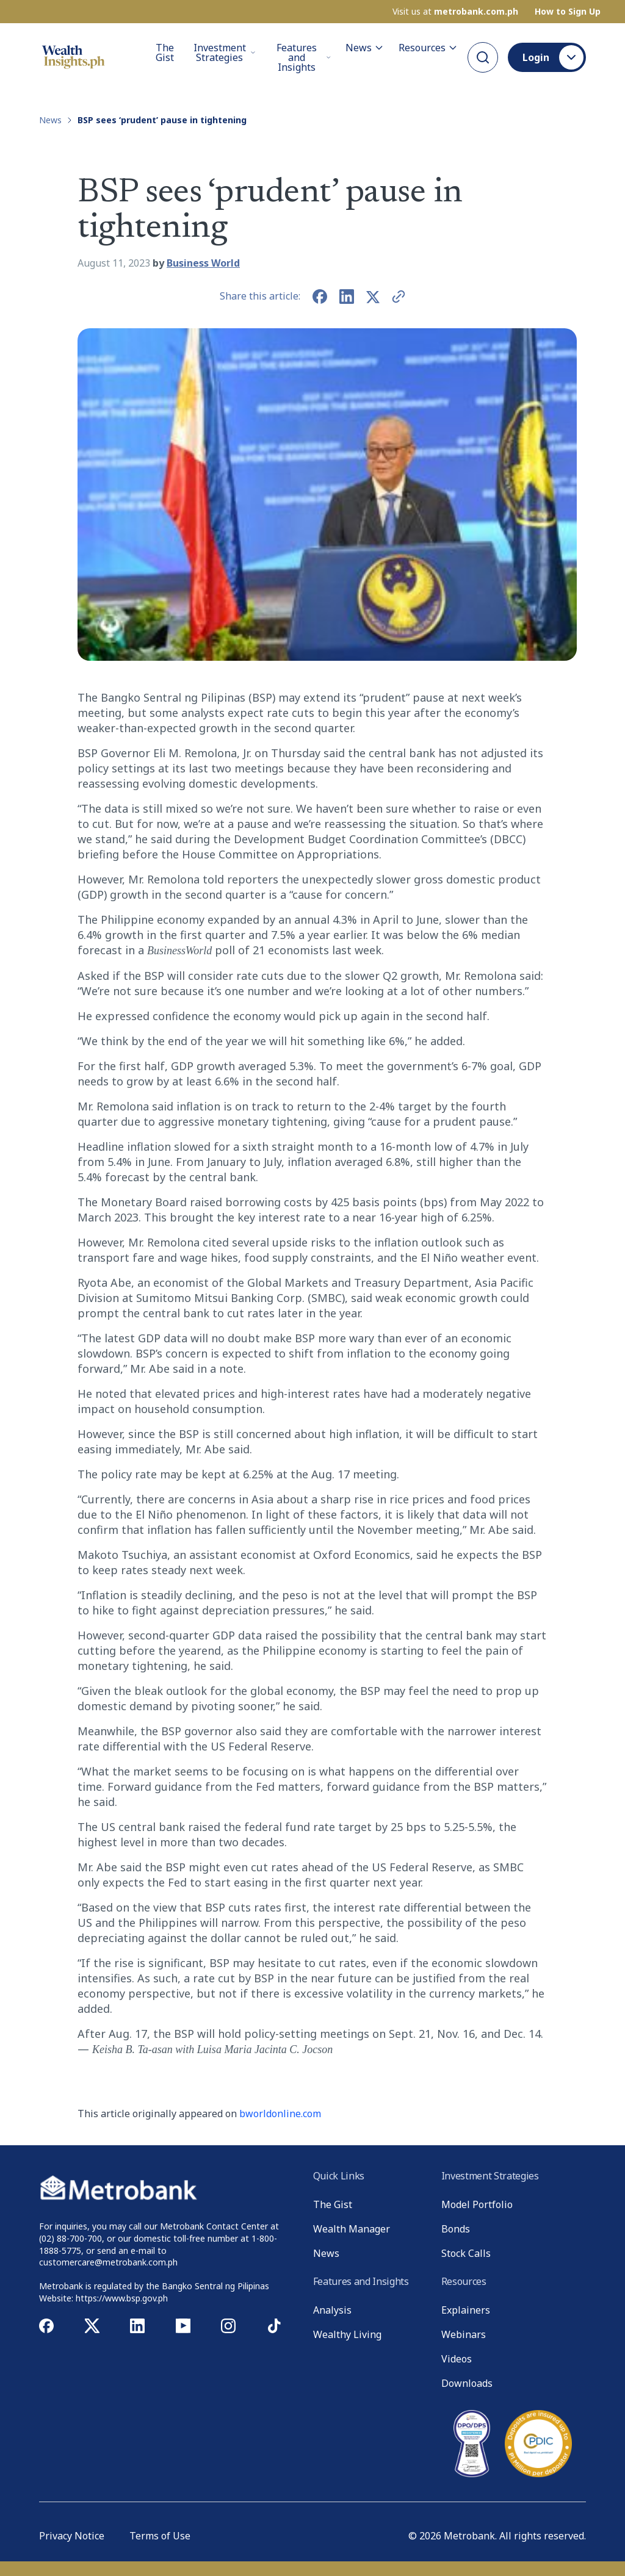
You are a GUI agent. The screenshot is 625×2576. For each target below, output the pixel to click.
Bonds (455, 2229)
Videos (456, 2359)
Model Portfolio (477, 2204)
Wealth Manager (351, 2229)
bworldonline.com (280, 2113)
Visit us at (455, 11)
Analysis (332, 2310)
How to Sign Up (568, 11)
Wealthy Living (347, 2334)
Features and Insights (303, 57)
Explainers (465, 2310)
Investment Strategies (224, 52)
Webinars (463, 2334)
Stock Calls (466, 2253)
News (364, 47)
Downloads (467, 2383)
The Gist (165, 53)
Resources (428, 47)
